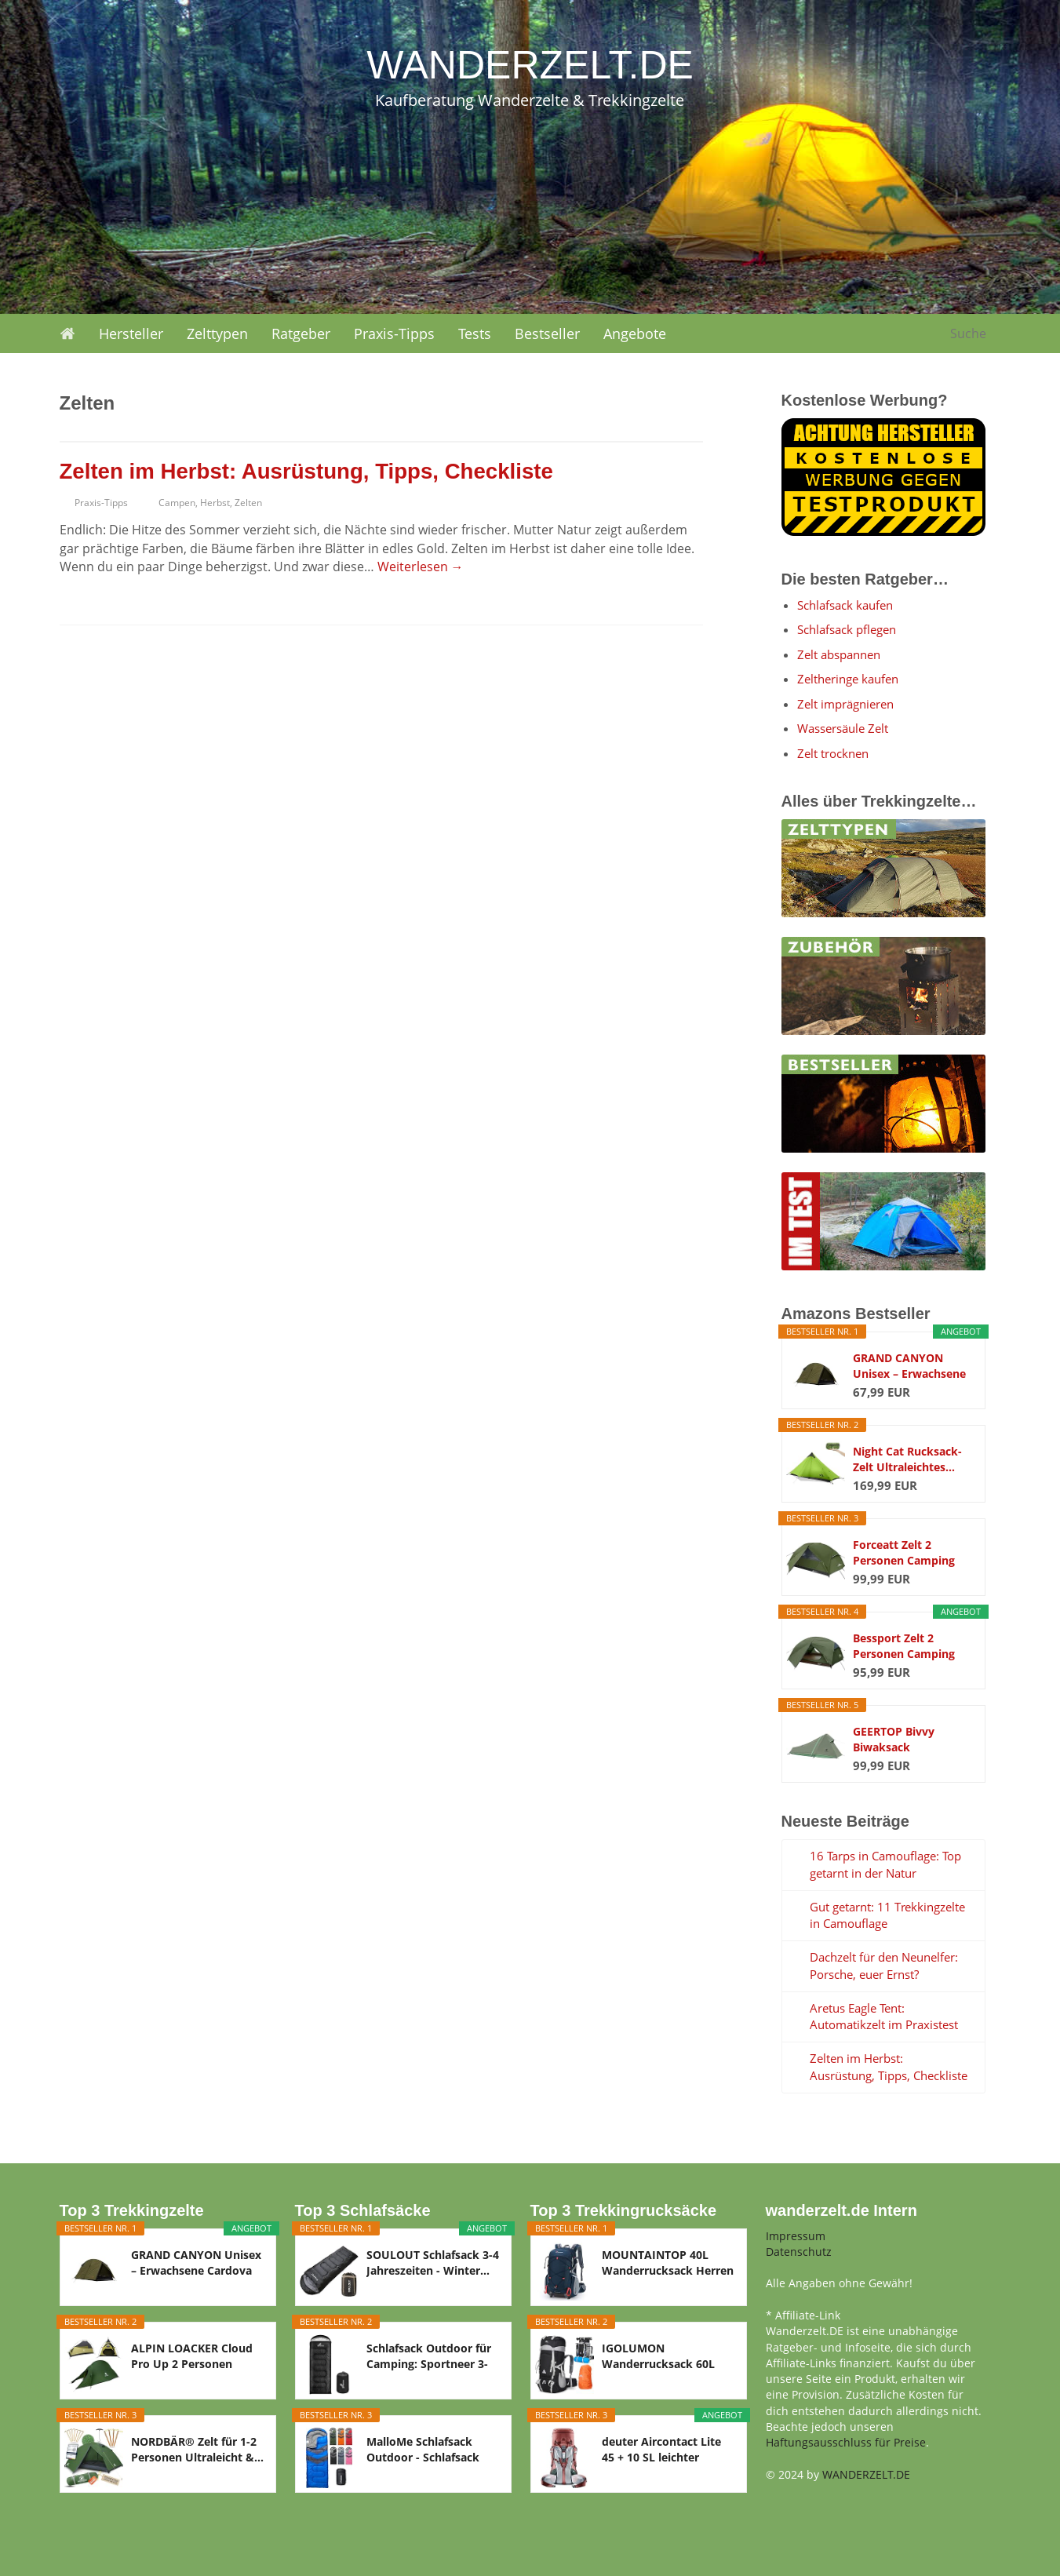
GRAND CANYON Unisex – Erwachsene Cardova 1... (909, 1366)
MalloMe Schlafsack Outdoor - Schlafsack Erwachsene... (422, 2449)
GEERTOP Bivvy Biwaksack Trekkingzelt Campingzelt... (893, 1739)
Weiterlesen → (420, 566)
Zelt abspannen (838, 654)
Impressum (795, 2235)
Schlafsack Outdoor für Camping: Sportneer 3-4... (428, 2356)
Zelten (248, 502)
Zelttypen (217, 333)
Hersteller (131, 333)
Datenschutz (799, 2251)
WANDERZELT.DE (866, 2474)
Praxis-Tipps (394, 333)
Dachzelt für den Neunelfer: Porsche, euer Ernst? (884, 1965)
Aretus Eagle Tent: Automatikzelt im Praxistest (884, 2016)
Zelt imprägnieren (845, 704)
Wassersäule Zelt (842, 728)
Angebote (634, 333)
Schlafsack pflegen (846, 629)
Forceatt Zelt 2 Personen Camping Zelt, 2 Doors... (904, 1553)
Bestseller (547, 333)
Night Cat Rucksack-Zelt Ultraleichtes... (907, 1459)
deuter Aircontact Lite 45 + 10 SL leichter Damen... (661, 2449)
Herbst (215, 502)
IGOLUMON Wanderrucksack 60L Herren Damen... (658, 2356)
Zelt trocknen (833, 753)
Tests (474, 333)
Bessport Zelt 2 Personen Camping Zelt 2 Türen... (904, 1646)
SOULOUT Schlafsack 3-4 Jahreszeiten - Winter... (432, 2262)
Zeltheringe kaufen (847, 679)
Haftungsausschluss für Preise (846, 2442)
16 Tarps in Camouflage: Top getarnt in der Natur (885, 1864)
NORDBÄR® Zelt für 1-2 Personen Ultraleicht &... (197, 2449)
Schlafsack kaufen (845, 605)
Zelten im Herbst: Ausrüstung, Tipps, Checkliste (306, 471)
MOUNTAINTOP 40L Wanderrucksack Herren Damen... (668, 2263)
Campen (176, 502)
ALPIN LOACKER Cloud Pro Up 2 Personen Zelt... (192, 2356)
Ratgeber (300, 333)
